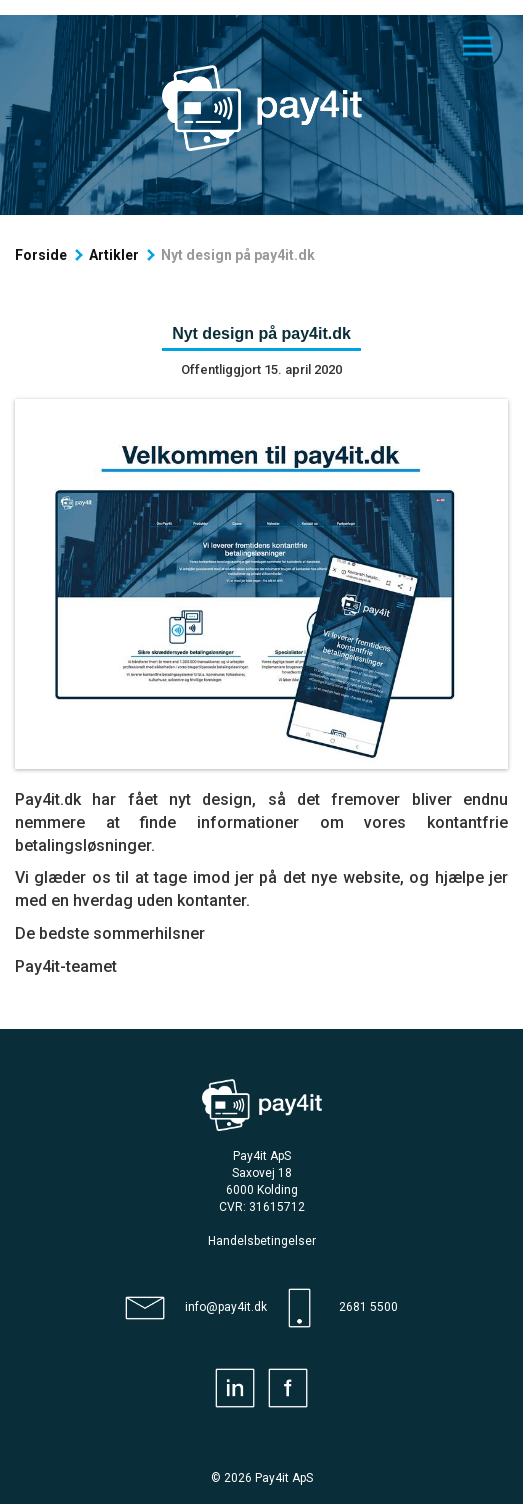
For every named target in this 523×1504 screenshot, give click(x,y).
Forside (41, 255)
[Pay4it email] (196, 1308)
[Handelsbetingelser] (262, 1241)
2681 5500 (368, 1307)
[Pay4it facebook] (288, 1388)
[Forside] (262, 108)
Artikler (114, 255)
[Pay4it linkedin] (235, 1388)
